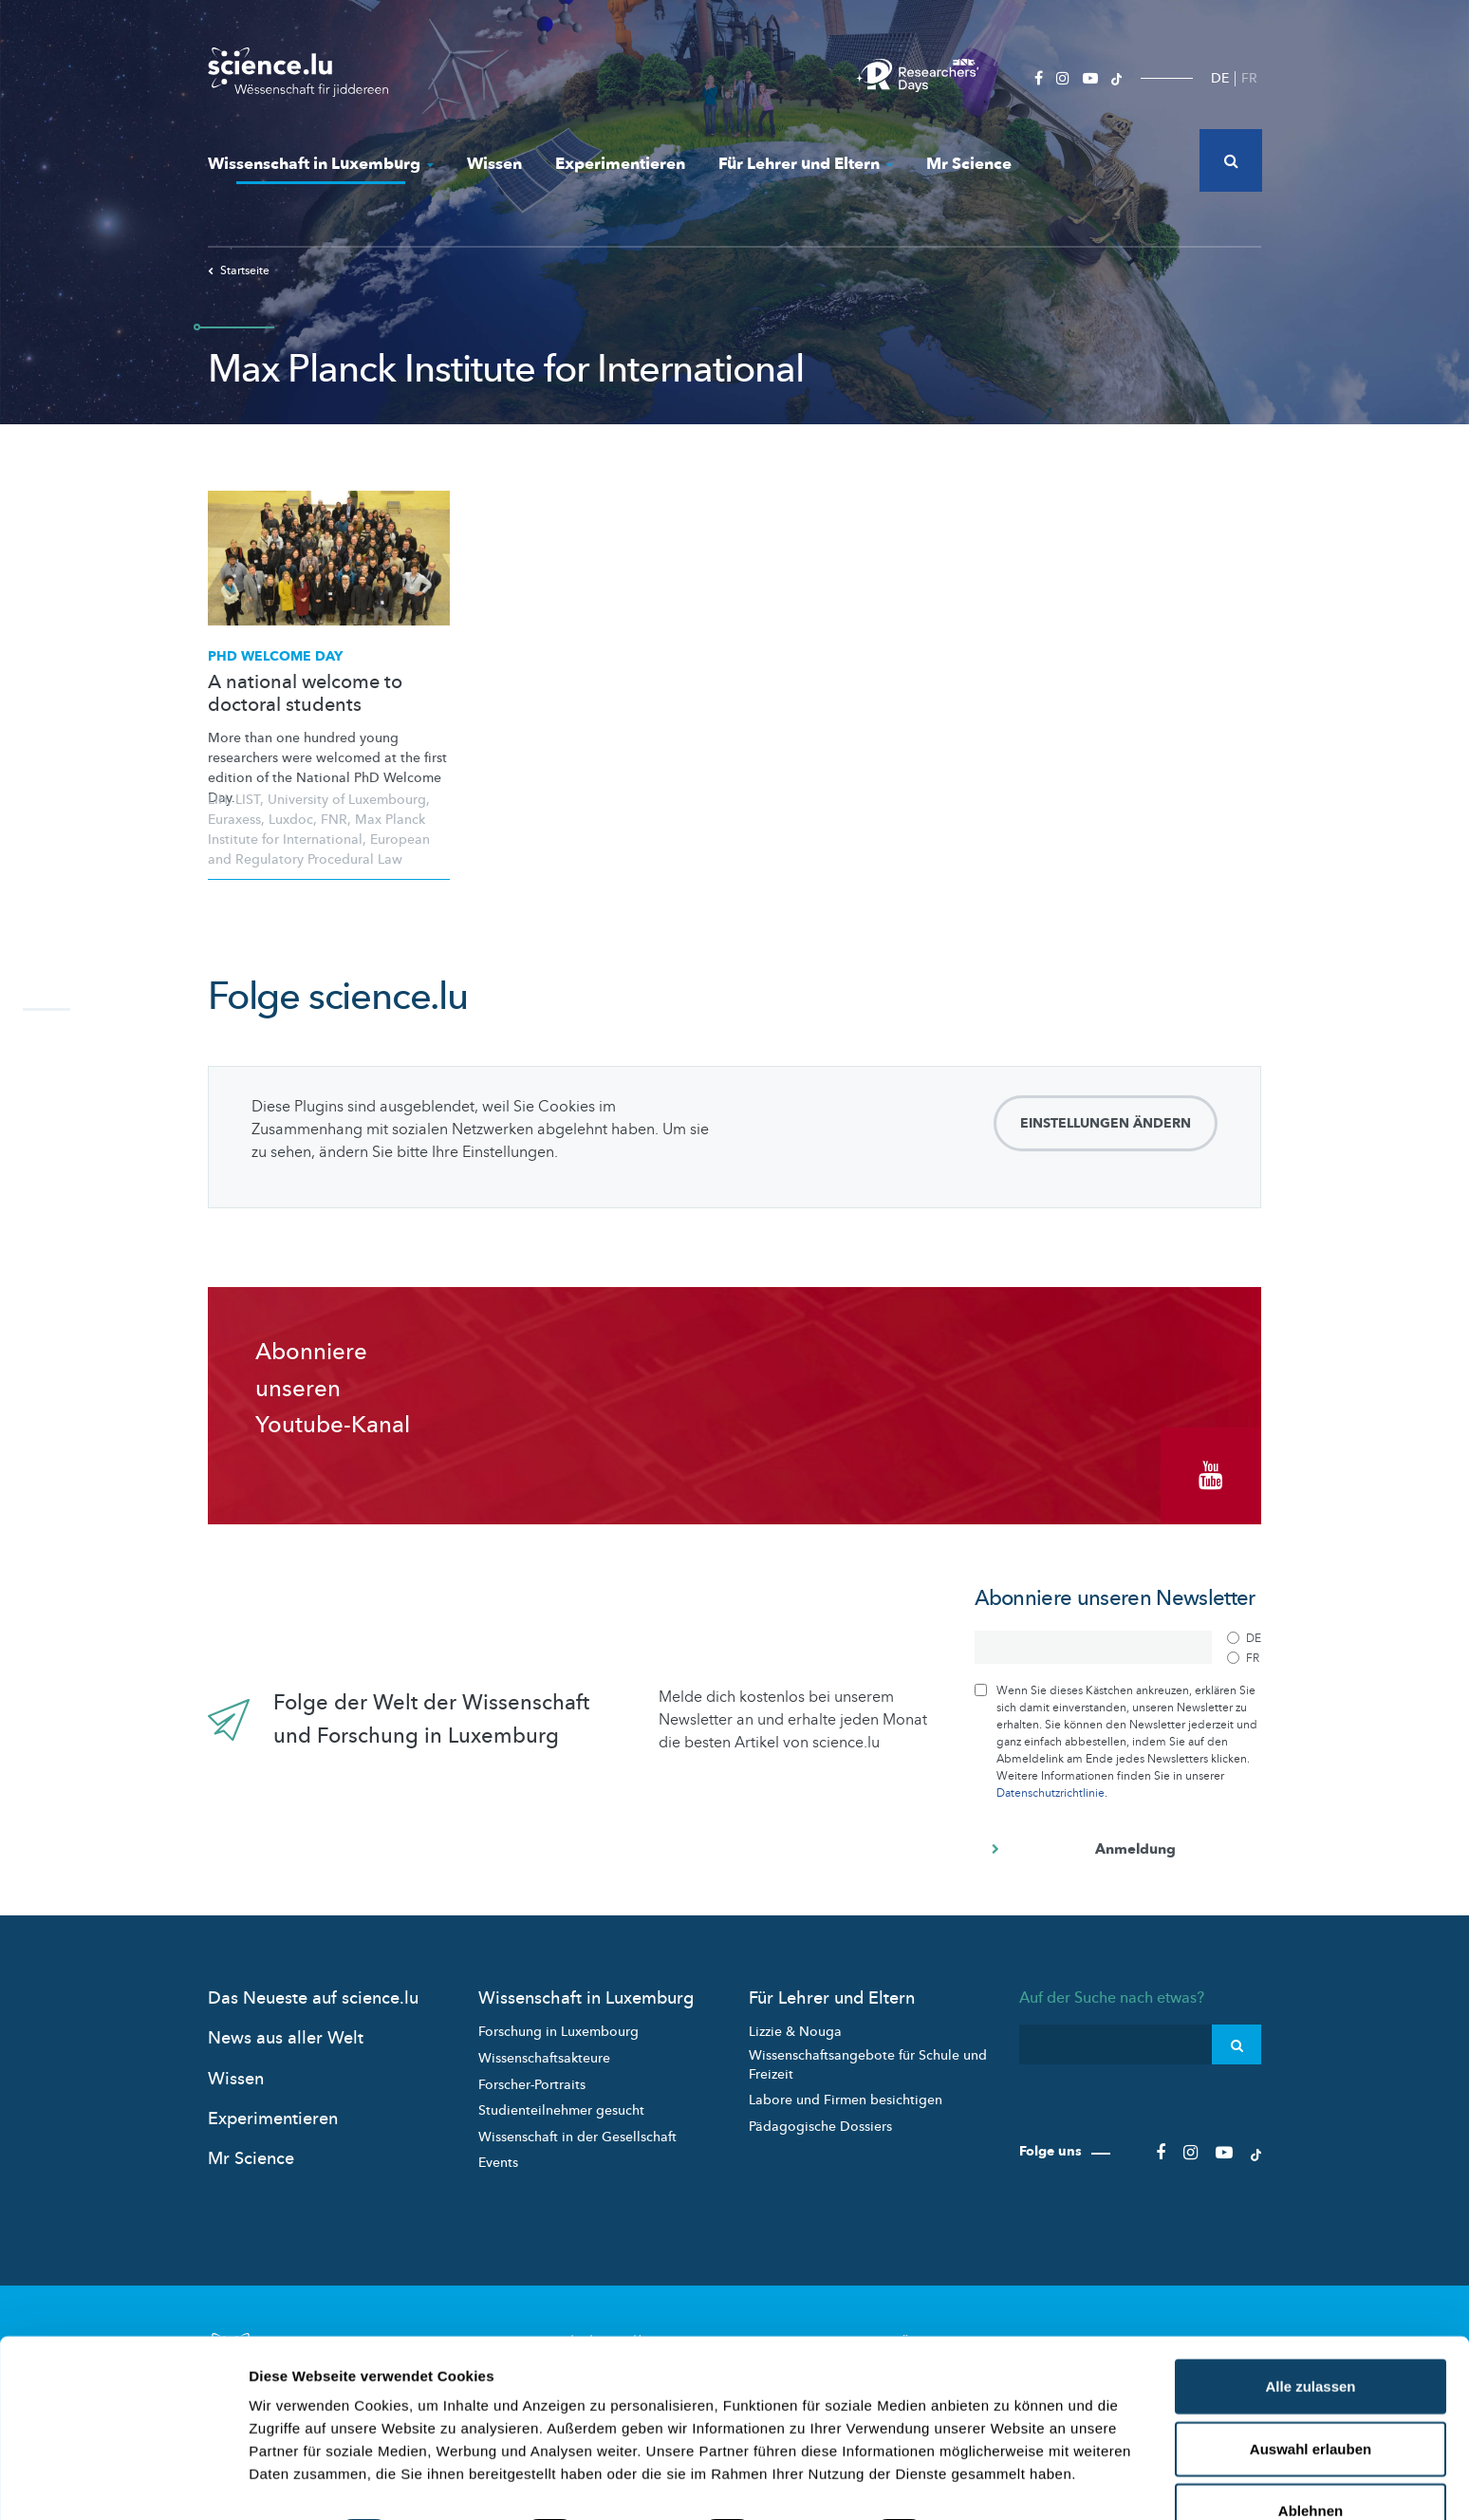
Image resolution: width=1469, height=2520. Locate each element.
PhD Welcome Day (275, 656)
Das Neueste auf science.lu (313, 1994)
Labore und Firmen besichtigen (845, 2095)
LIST (247, 800)
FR (1249, 78)
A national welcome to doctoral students (305, 694)
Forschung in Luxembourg (558, 2027)
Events (498, 2158)
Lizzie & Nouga (795, 2027)
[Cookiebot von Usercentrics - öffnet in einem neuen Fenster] (123, 2483)
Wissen (494, 164)
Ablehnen (1310, 2458)
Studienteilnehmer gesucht (561, 2106)
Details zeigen (1009, 2482)
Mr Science (969, 164)
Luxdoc (291, 820)
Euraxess (234, 820)
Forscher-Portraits (532, 2079)
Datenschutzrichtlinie (1050, 1788)
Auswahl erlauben (1310, 2396)
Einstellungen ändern (1105, 1123)
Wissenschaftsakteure (544, 2053)
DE (1220, 78)
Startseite (239, 270)
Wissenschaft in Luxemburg (321, 164)
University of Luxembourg (347, 800)
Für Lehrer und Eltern (805, 164)
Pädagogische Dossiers (820, 2121)
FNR (334, 820)
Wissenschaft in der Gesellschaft (577, 2131)
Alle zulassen (1310, 2333)
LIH (218, 800)
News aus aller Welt (285, 2033)
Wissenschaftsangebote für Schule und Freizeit (868, 2060)
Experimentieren (620, 164)
